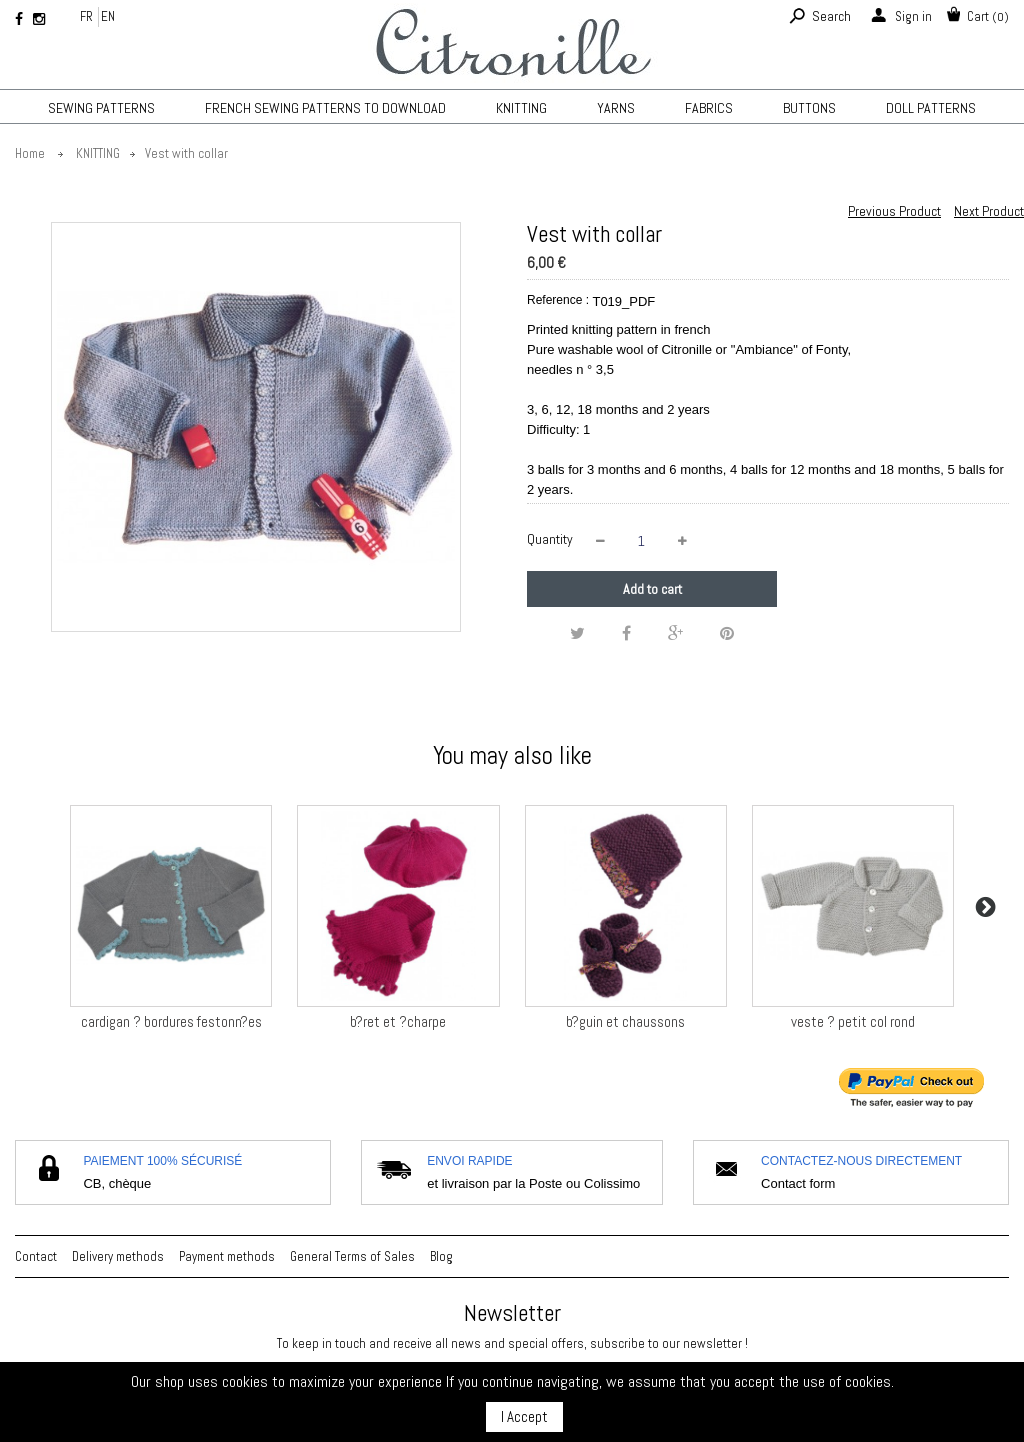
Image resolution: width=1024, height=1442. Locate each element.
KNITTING (521, 108)
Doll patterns (931, 108)
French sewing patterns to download (325, 108)
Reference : (558, 300)
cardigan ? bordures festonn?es (171, 1021)
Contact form (798, 1183)
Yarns (616, 108)
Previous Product (894, 211)
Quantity (550, 539)
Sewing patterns (101, 108)
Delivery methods (118, 1256)
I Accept (524, 1416)
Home (30, 153)
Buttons (809, 108)
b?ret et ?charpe (398, 1021)
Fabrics (709, 108)
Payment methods (227, 1256)
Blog (441, 1256)
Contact (36, 1256)
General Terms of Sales (352, 1256)
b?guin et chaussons (625, 1021)
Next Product (989, 211)
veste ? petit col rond (853, 1021)
